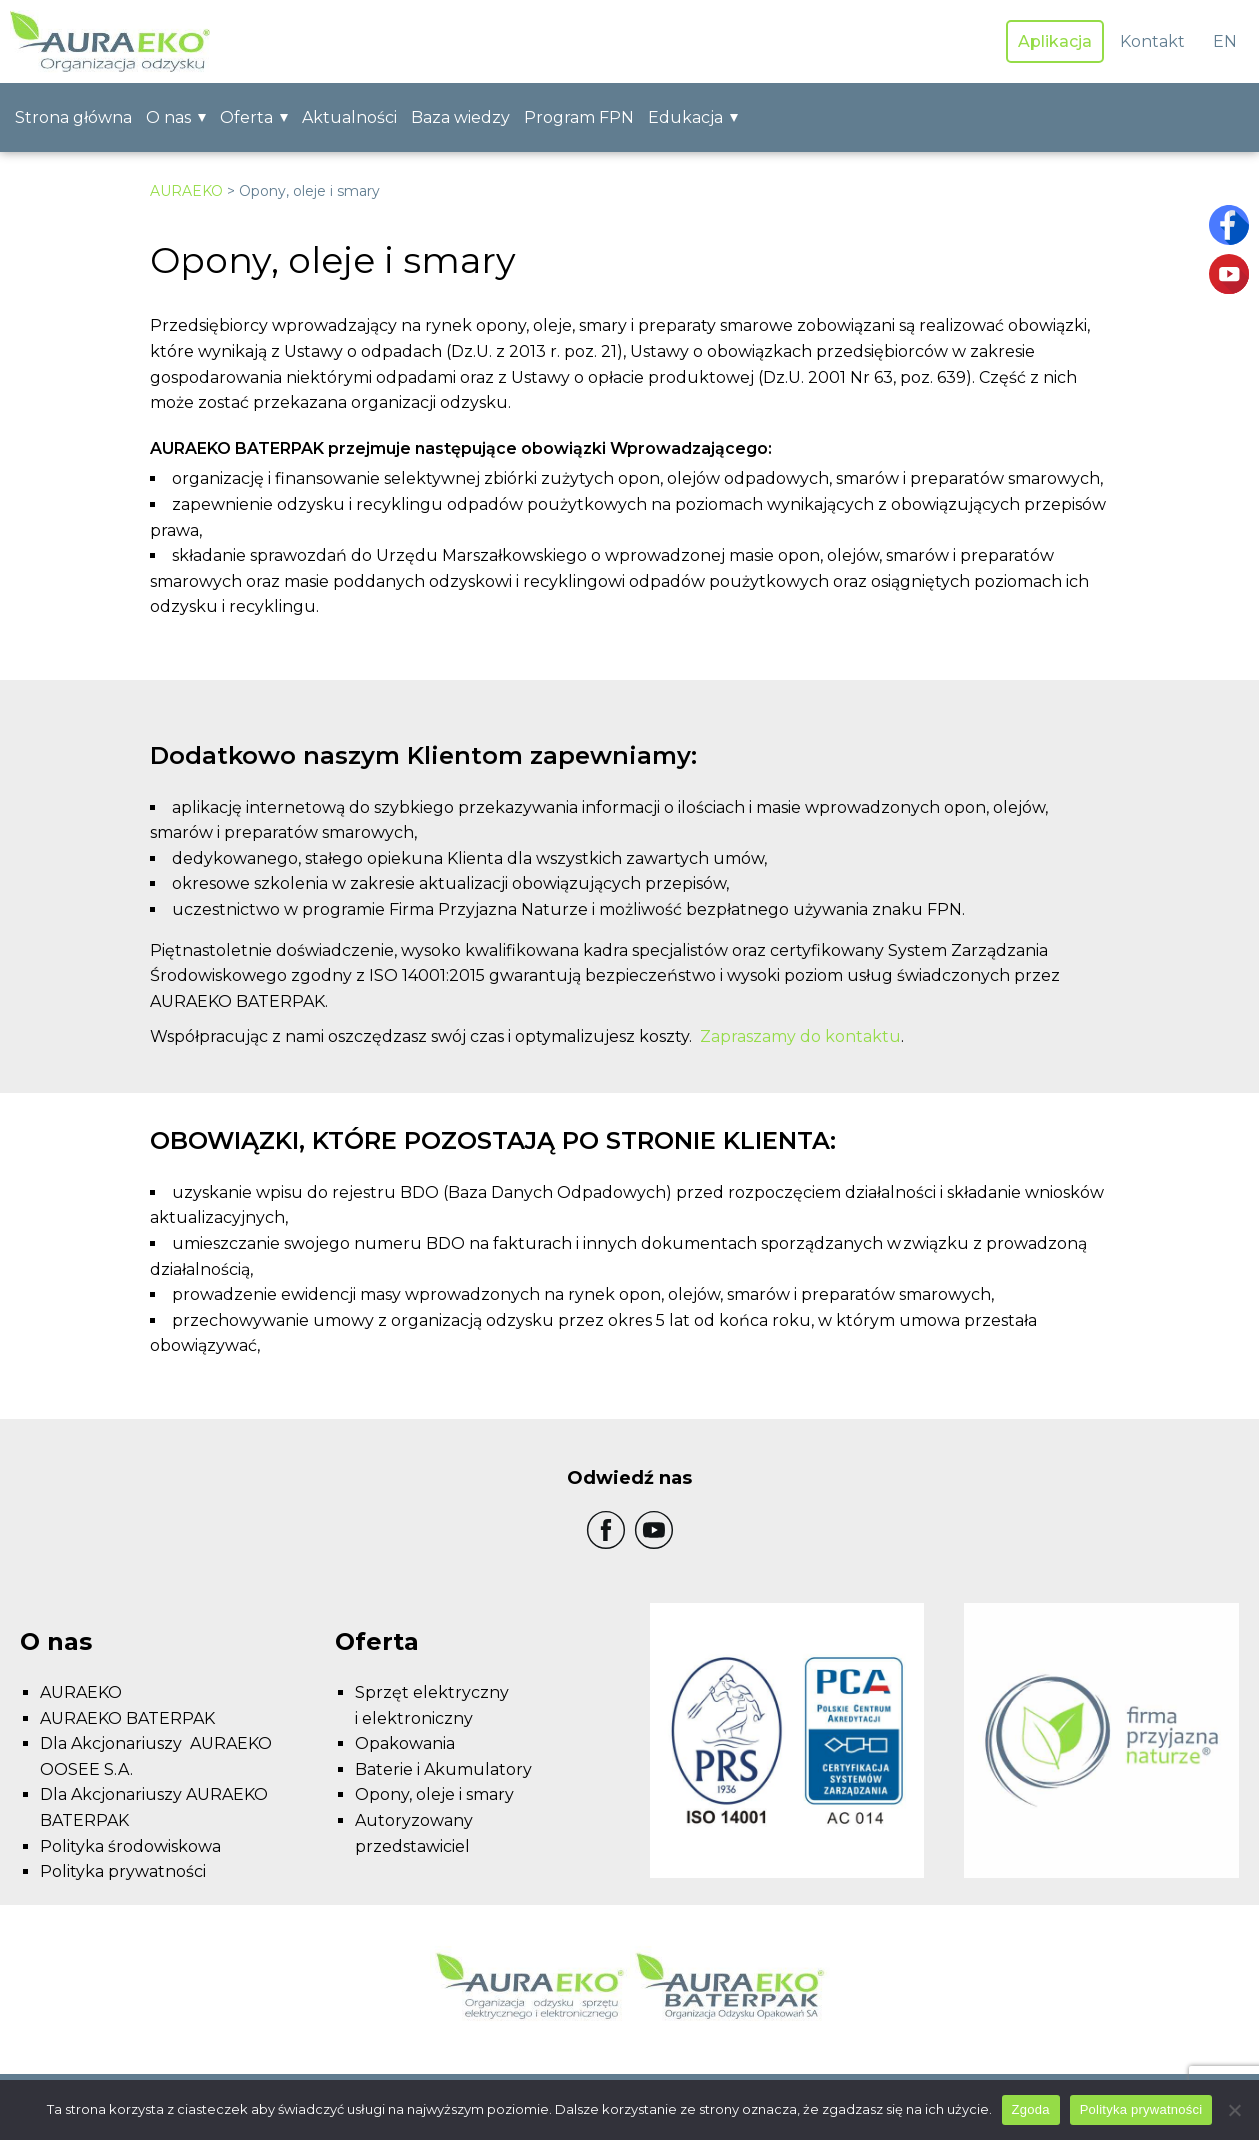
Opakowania (405, 1743)
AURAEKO (186, 191)
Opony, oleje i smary (434, 1794)
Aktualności (349, 117)
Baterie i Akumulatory (443, 1769)
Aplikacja (1055, 41)
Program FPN (579, 117)
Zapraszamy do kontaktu (800, 1036)
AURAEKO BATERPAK (127, 1718)
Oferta (246, 117)
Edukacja (685, 117)
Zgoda (1031, 2109)
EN (1225, 41)
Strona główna (73, 117)
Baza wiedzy (460, 117)
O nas (168, 117)
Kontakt (1152, 41)
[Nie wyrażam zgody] (1234, 2110)
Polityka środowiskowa (130, 1846)
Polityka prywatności (123, 1871)
